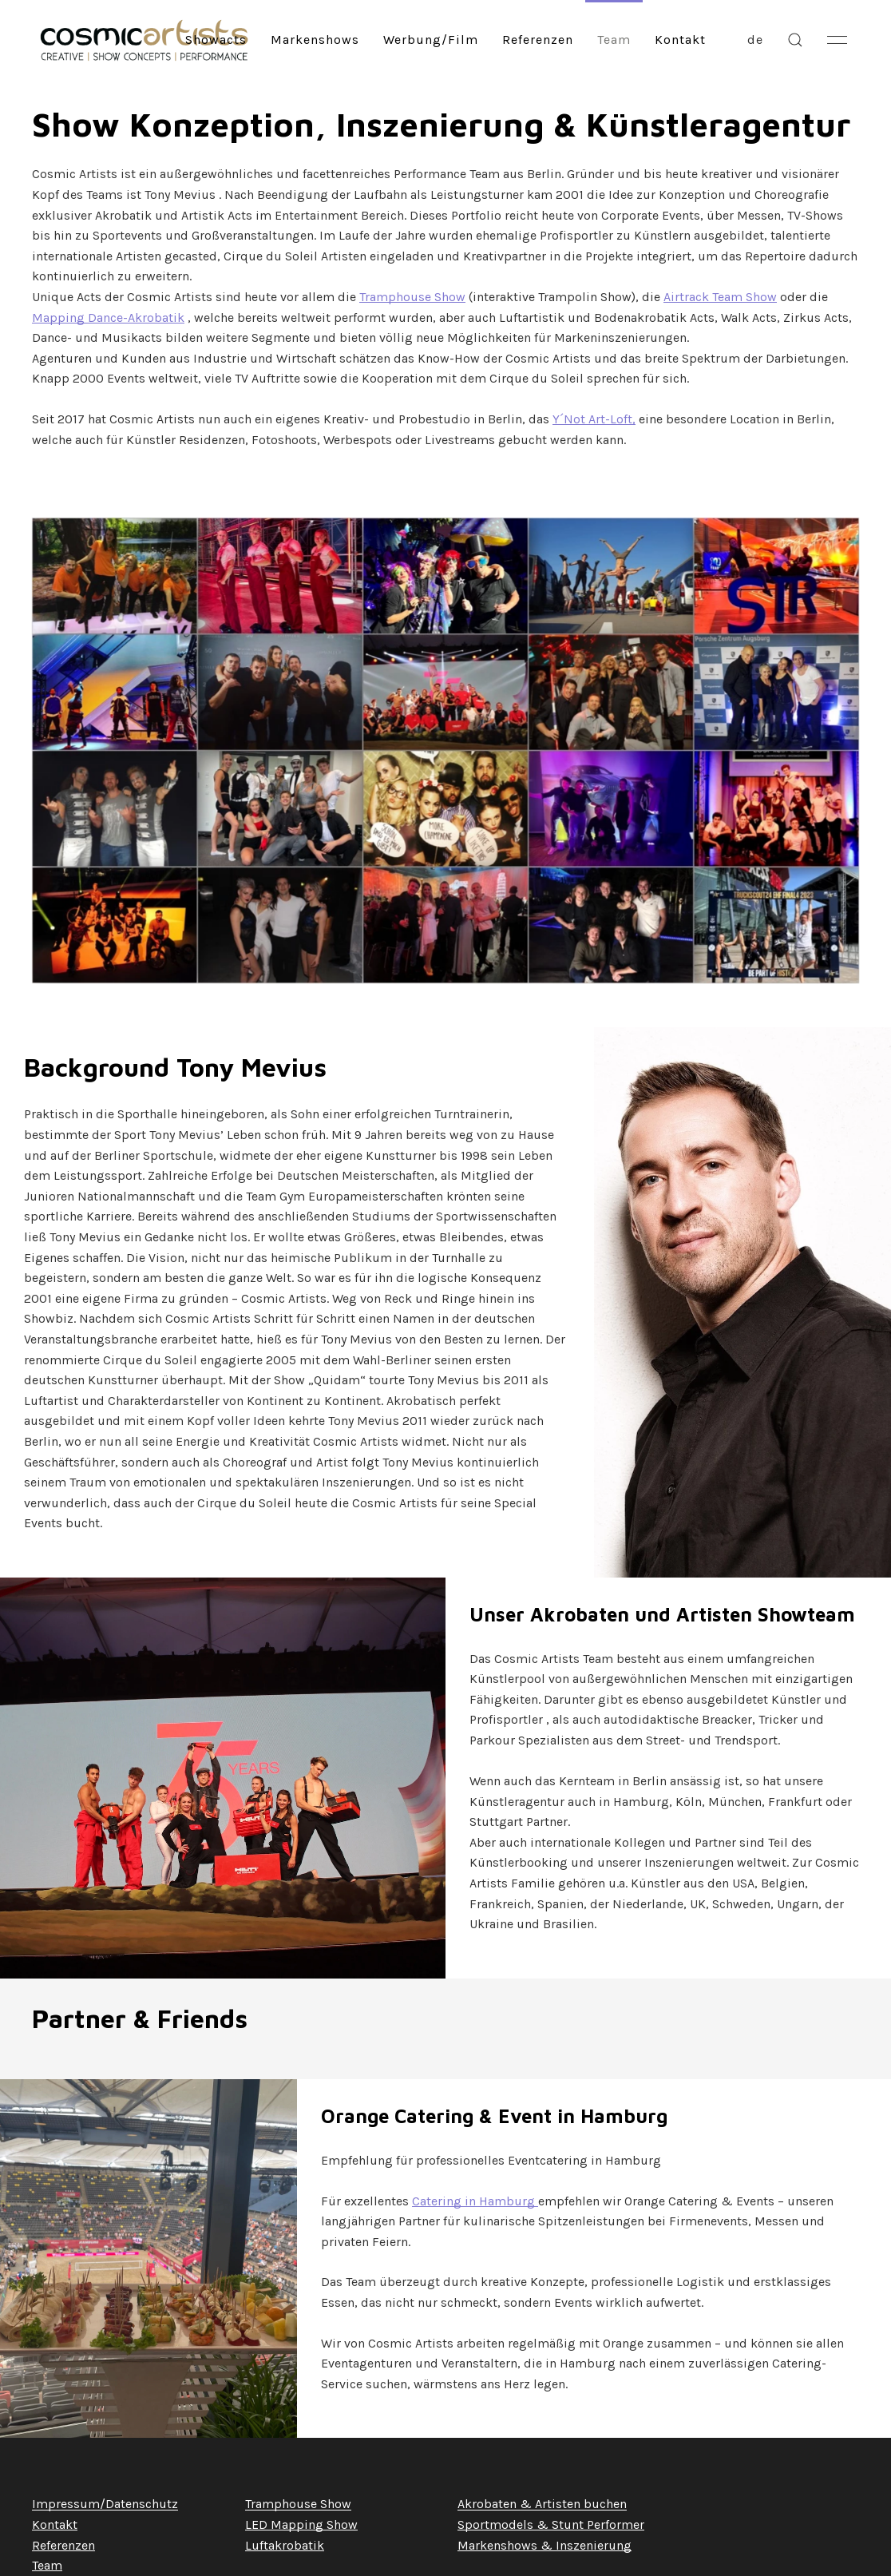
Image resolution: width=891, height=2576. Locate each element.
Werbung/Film (430, 39)
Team (614, 39)
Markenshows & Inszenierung (544, 2545)
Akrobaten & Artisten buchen (542, 2503)
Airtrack (686, 296)
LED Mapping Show (301, 2524)
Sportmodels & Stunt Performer (550, 2524)
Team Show (743, 296)
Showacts (216, 39)
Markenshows (315, 39)
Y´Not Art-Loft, (594, 419)
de (755, 39)
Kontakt (680, 39)
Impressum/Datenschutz (105, 2503)
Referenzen (537, 39)
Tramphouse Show (412, 296)
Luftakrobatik (284, 2545)
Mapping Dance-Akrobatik (108, 317)
